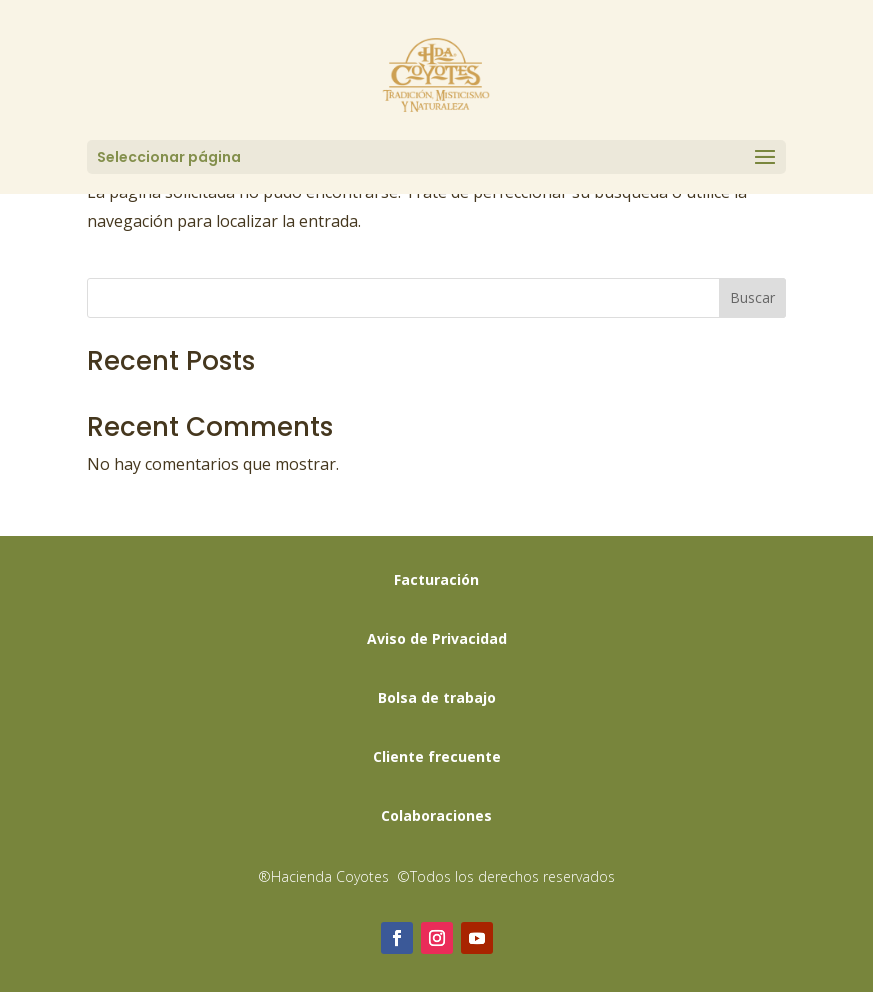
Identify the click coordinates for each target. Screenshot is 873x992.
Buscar (752, 297)
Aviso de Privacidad (437, 638)
